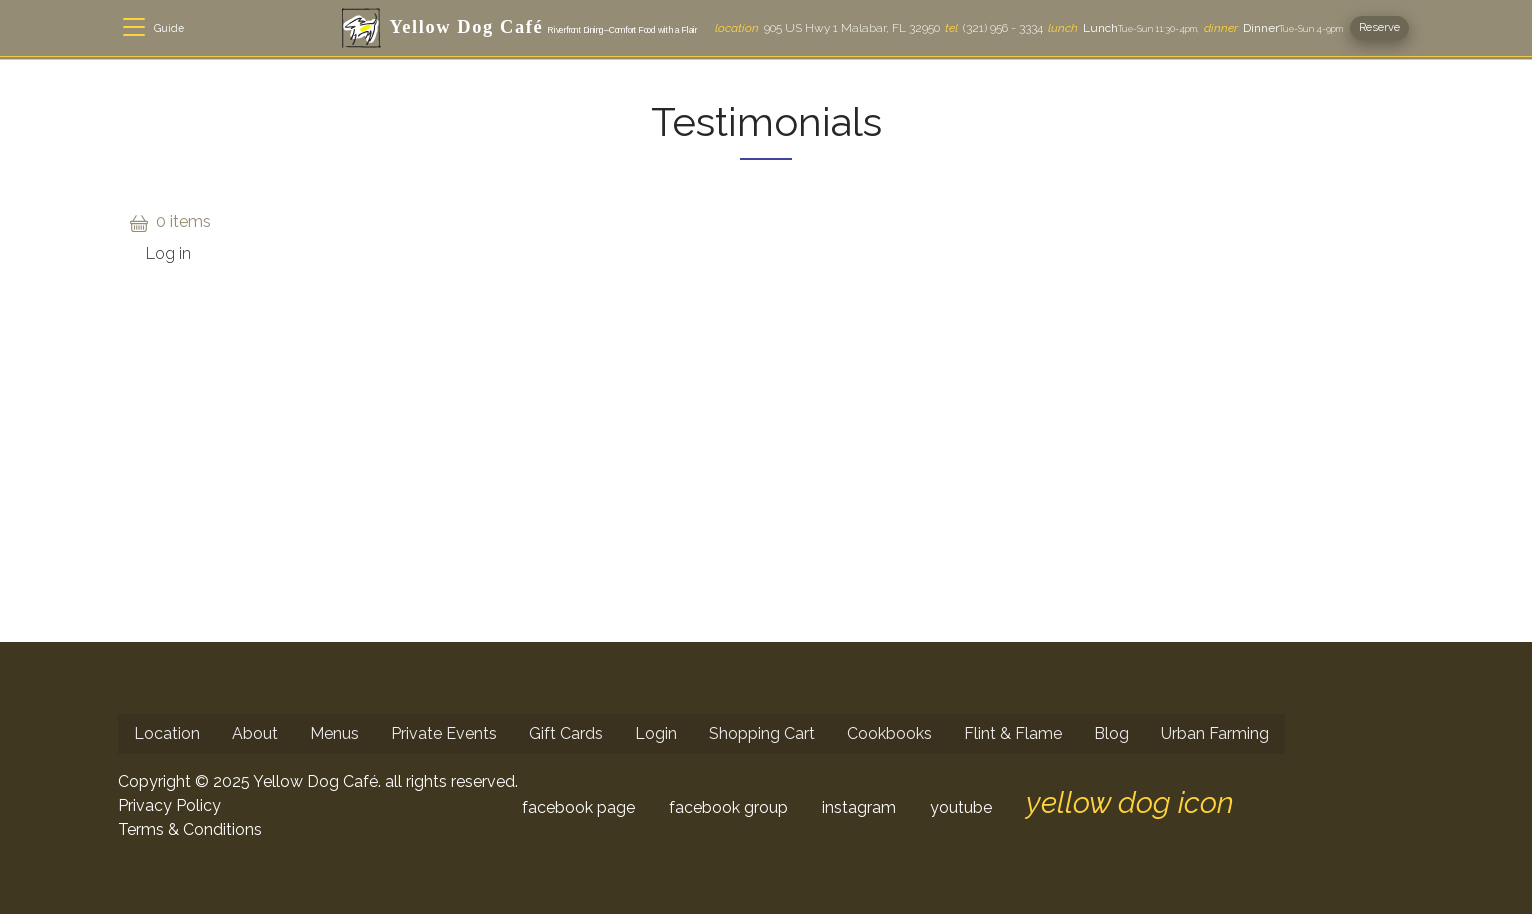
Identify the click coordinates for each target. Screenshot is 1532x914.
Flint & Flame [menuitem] (1013, 733)
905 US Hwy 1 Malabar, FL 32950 (827, 28)
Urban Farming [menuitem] (1215, 733)
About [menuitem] (255, 733)
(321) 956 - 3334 (994, 28)
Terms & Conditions (190, 829)
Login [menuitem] (656, 733)
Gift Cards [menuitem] (566, 733)
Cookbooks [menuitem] (889, 733)
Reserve (1379, 27)
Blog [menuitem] (1111, 733)
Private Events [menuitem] (444, 733)
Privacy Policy (169, 805)
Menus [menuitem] (334, 733)
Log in (168, 253)
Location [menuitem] (167, 733)
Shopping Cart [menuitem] (762, 733)
